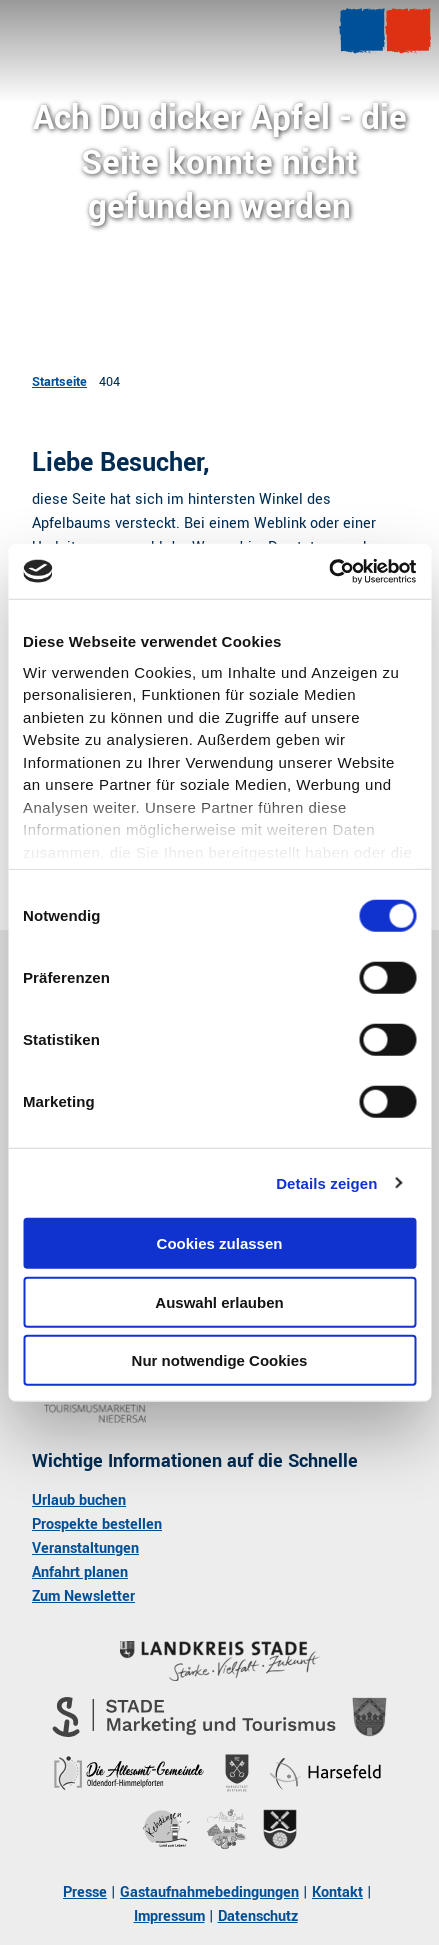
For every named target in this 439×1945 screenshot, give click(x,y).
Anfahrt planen (80, 1572)
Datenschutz (258, 1916)
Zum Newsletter (83, 1596)
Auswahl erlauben (219, 1301)
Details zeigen (326, 1182)
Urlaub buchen (79, 1500)
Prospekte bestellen (97, 1524)
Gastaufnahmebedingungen (209, 1892)
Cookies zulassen (220, 1243)
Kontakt (337, 1892)
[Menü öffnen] (362, 31)
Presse (85, 1892)
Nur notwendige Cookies (220, 1360)
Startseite (59, 382)
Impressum (169, 1916)
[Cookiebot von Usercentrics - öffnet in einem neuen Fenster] (328, 571)
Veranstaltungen (85, 1548)
